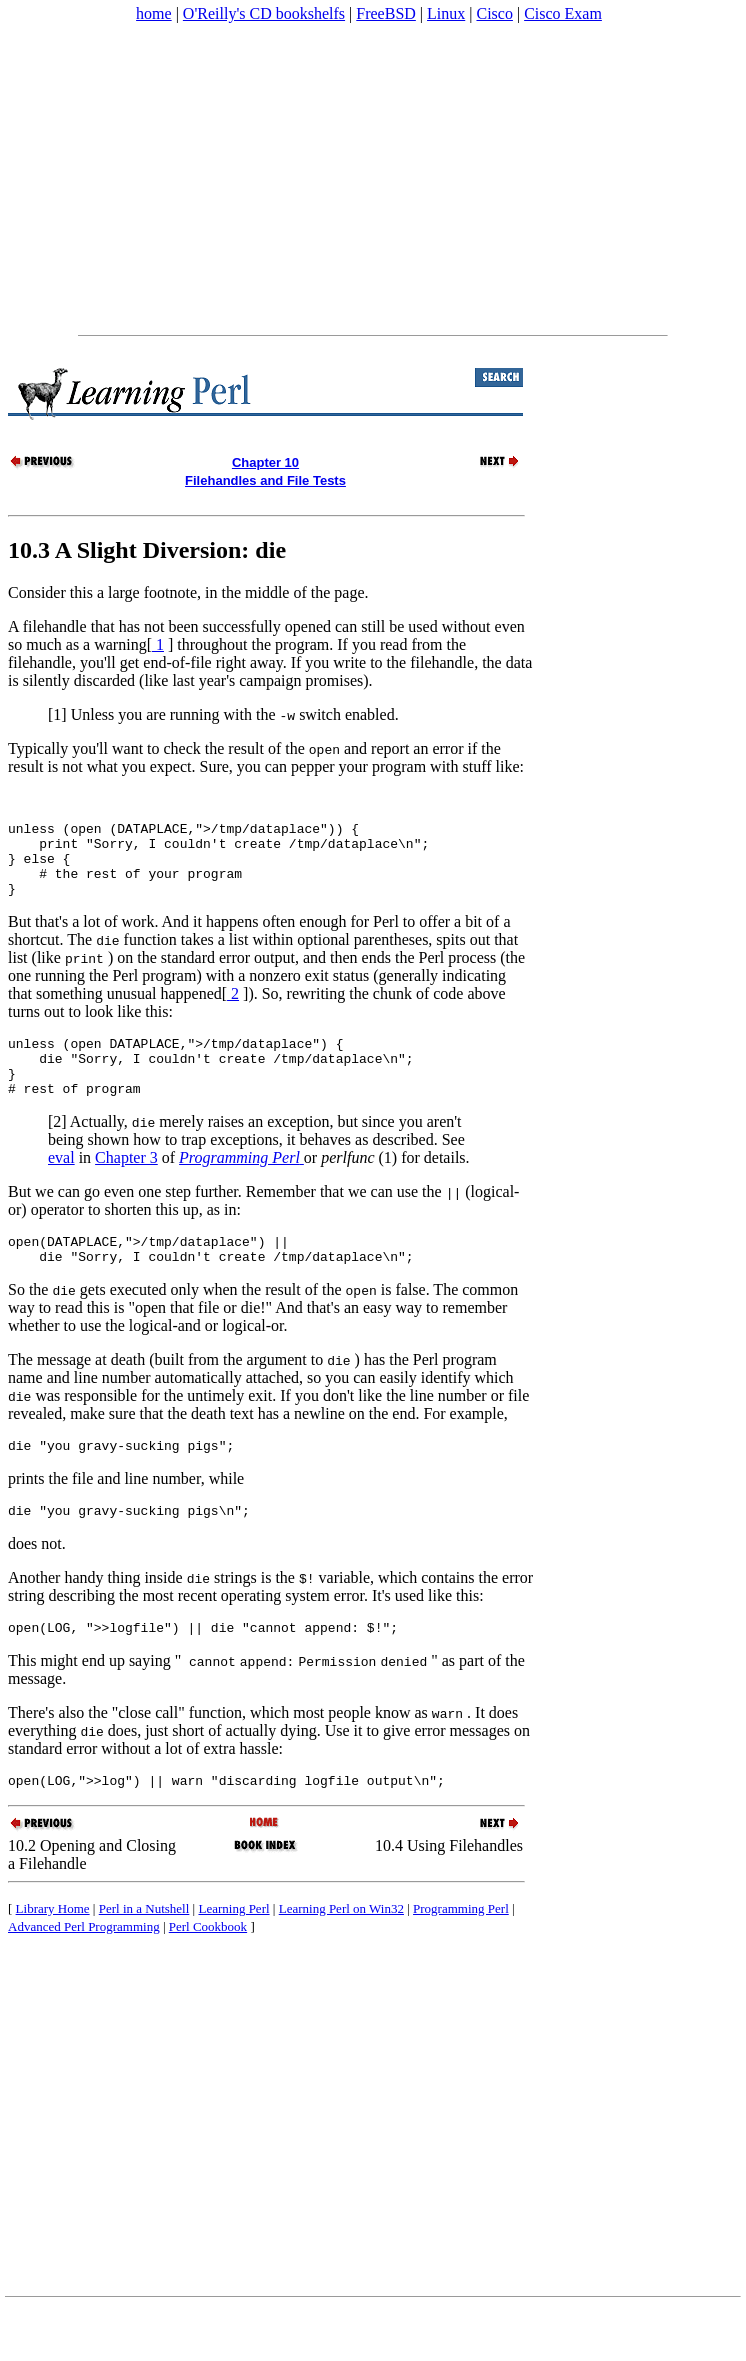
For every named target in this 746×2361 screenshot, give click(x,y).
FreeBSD (386, 13)
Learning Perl (233, 1959)
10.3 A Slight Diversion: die (147, 550)
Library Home (53, 1959)
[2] (57, 1154)
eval (61, 1190)
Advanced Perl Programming (84, 1977)
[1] (57, 714)
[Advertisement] (373, 179)
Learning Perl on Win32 (341, 1959)
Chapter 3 (126, 1190)
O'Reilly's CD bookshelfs (264, 13)
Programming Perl (461, 1959)
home (154, 13)
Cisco (494, 13)
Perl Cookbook (208, 1977)
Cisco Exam (563, 13)
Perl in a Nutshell (144, 1959)
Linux (446, 13)
